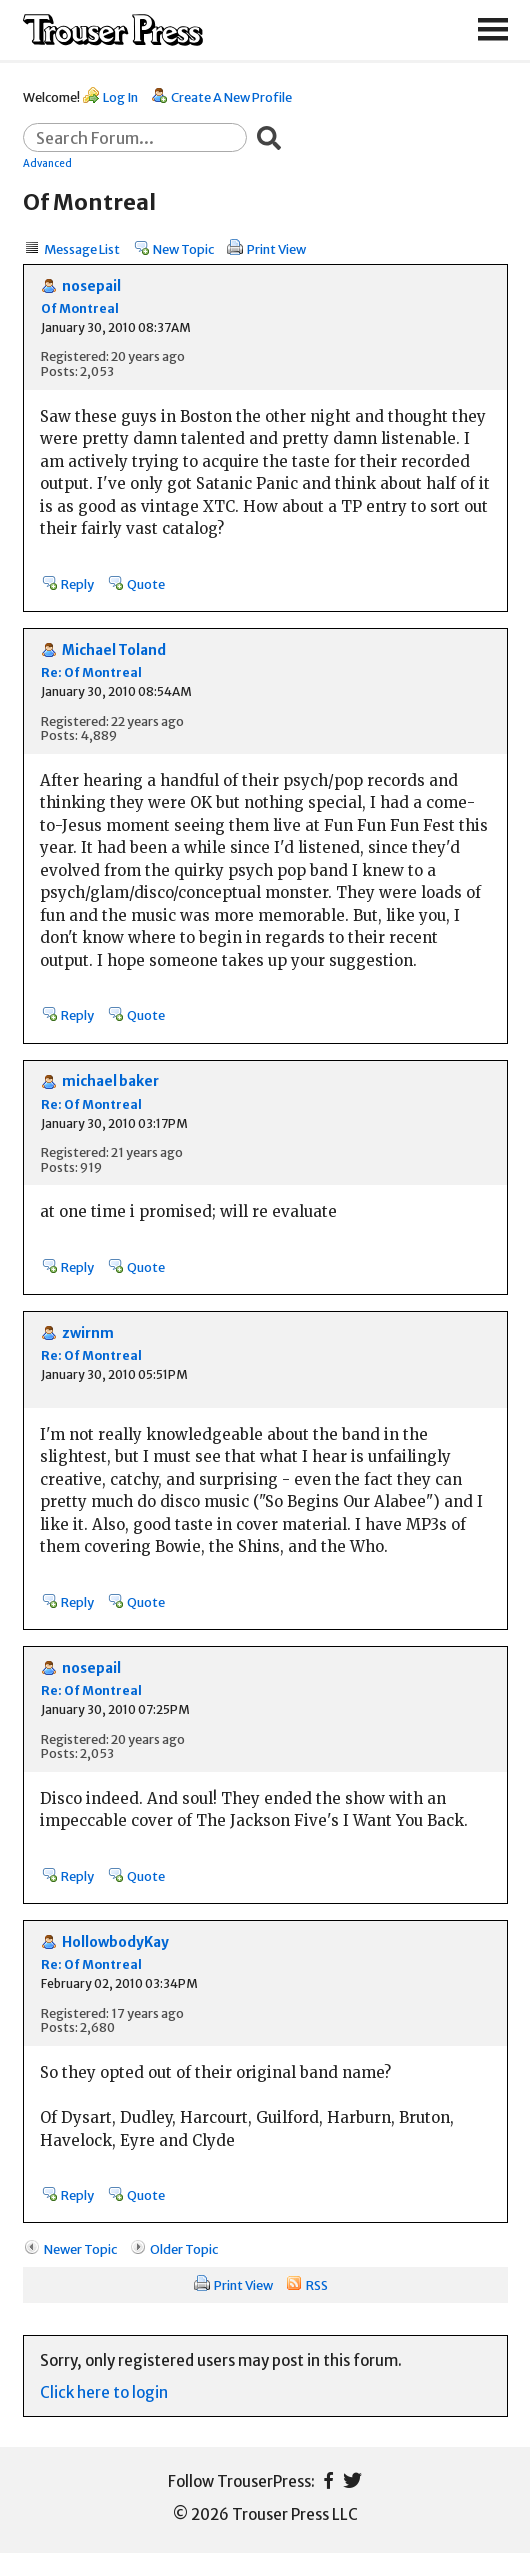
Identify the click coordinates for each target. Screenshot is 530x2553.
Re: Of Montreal (91, 672)
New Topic (183, 249)
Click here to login (104, 2392)
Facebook (328, 2480)
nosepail (91, 286)
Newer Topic (80, 2249)
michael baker (110, 1081)
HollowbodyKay (115, 1942)
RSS (317, 2285)
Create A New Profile (231, 97)
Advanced (47, 163)
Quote (146, 584)
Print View (276, 249)
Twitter (352, 2480)
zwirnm (88, 1333)
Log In (120, 97)
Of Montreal (80, 308)
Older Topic (184, 2249)
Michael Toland (114, 650)
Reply (77, 584)
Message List (82, 249)
